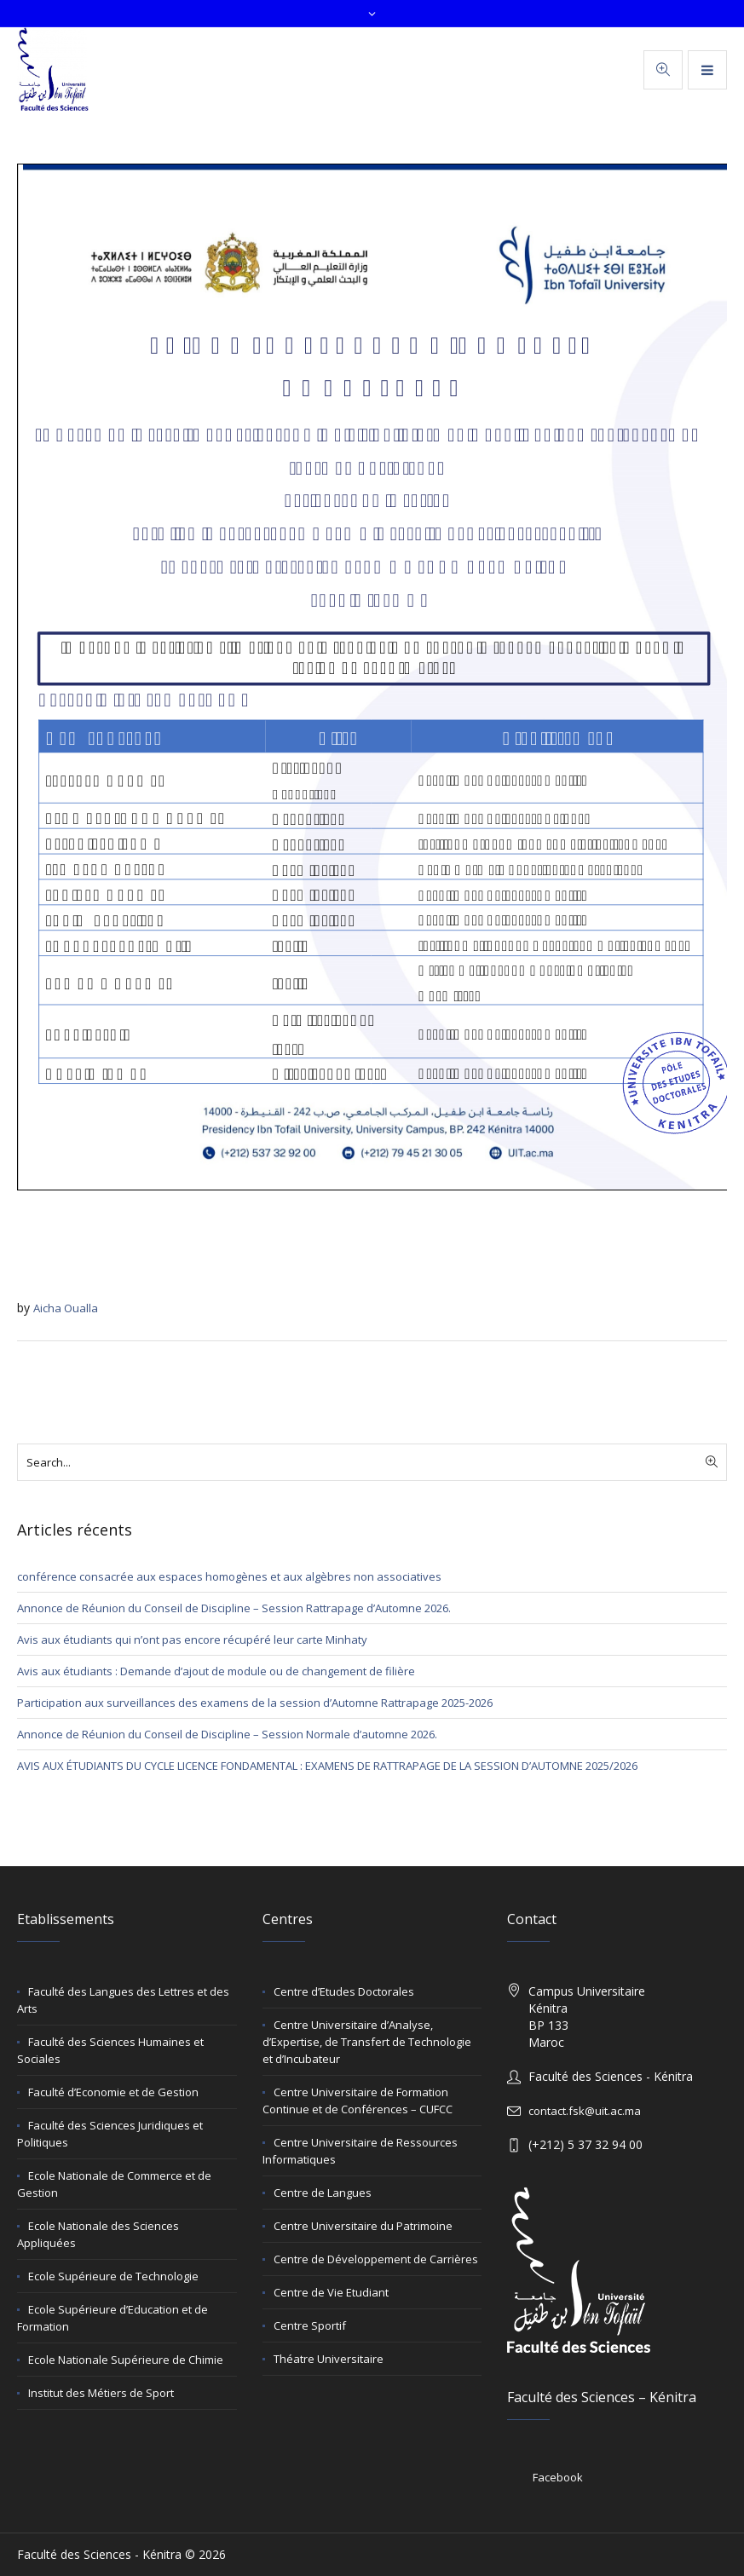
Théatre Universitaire (329, 2358)
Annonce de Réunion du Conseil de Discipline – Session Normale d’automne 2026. (227, 1734)
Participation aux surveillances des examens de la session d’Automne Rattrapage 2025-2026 (255, 1702)
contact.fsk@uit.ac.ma (584, 2110)
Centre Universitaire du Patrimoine (363, 2225)
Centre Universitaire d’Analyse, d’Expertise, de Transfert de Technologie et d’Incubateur (366, 2041)
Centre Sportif (310, 2325)
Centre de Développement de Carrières (376, 2259)
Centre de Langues (323, 2192)
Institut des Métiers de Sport (101, 2392)
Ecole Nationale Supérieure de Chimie (125, 2359)
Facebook (558, 2477)
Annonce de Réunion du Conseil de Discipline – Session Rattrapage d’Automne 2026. (234, 1608)
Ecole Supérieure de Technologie (113, 2276)
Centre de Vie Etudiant (331, 2292)
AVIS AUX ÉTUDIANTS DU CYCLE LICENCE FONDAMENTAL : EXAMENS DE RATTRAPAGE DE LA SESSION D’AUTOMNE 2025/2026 (327, 1765)
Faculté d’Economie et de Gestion (113, 2092)
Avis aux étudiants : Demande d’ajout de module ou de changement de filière (216, 1671)
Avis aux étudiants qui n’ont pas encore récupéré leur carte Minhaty (192, 1639)
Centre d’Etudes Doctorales (344, 1991)
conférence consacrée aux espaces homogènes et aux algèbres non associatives (229, 1576)
